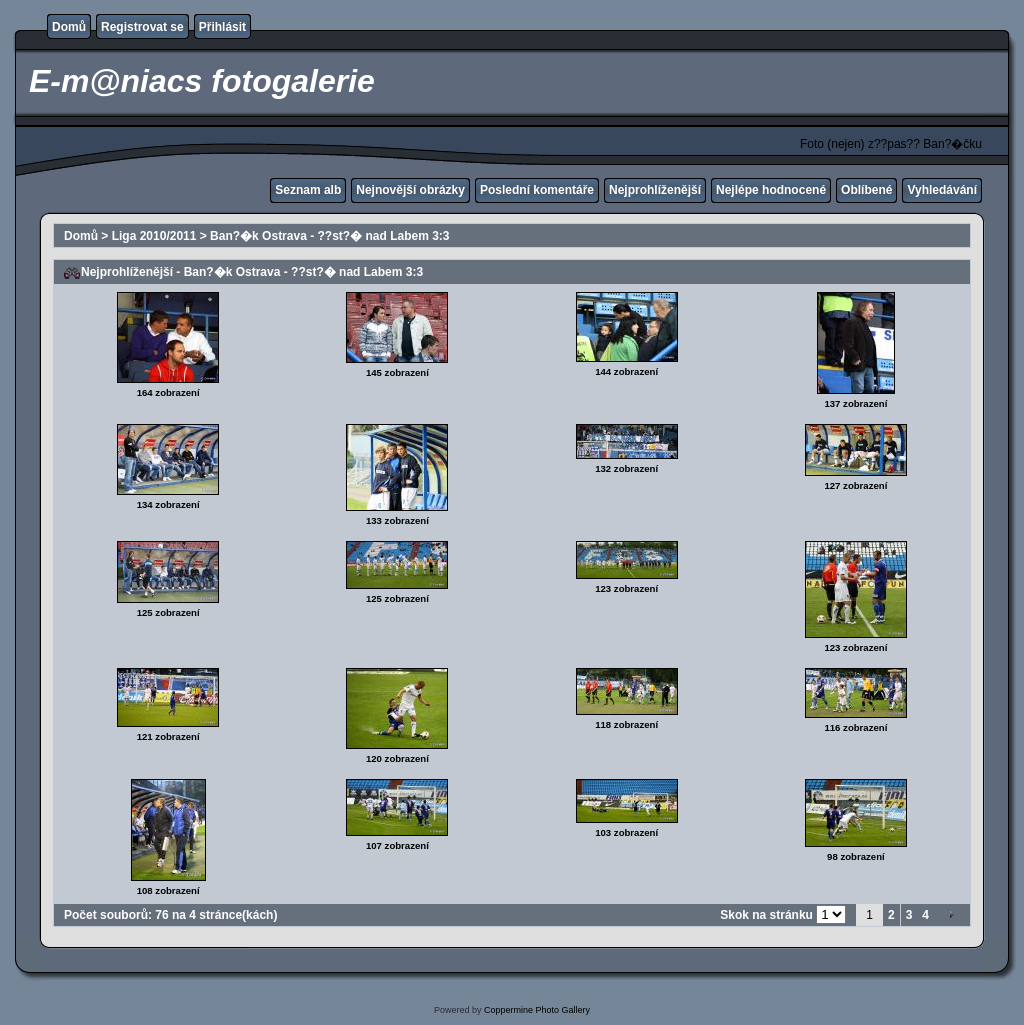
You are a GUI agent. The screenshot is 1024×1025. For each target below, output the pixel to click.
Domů (69, 27)
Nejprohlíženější (655, 190)
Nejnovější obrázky (410, 190)
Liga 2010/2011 (154, 236)
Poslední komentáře (537, 190)
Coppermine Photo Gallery (537, 1010)
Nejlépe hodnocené (771, 190)
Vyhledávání (942, 190)
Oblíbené (866, 190)
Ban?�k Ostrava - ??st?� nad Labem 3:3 (329, 236)
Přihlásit (222, 27)
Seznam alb (308, 190)
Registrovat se (142, 27)
